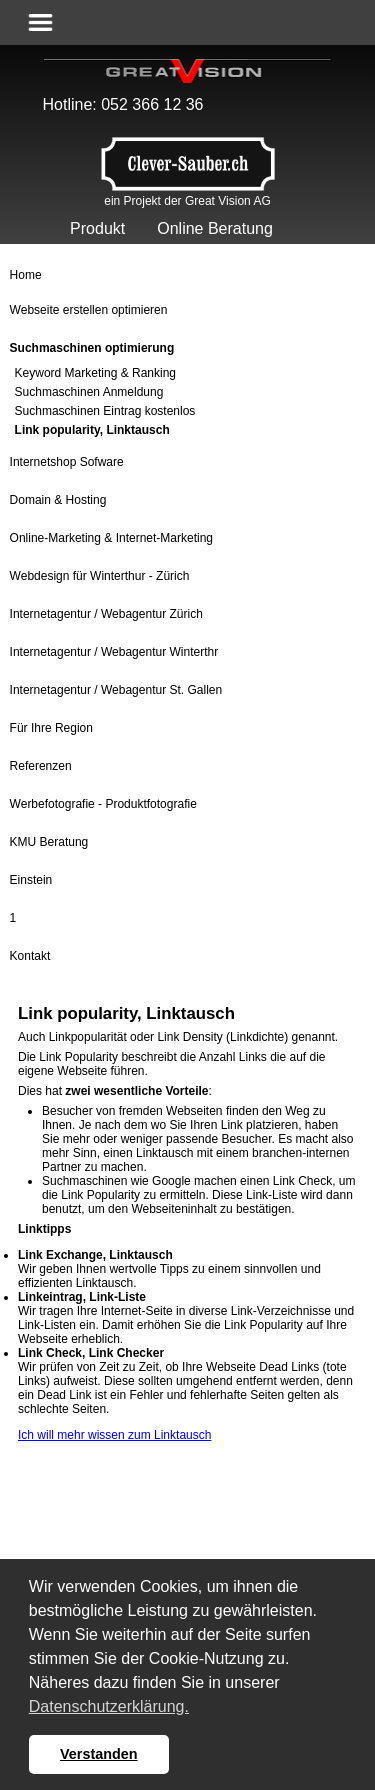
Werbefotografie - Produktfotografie (103, 804)
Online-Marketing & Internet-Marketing (111, 538)
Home (26, 275)
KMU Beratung (49, 842)
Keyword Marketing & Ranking (95, 373)
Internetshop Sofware (67, 462)
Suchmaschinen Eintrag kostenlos (105, 411)
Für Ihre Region (51, 728)
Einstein (31, 880)
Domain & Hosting (58, 500)
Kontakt (30, 956)
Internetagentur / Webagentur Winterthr (114, 652)
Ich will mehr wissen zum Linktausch (114, 1435)
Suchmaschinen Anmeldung (89, 392)
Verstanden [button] (99, 1754)
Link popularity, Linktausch (92, 430)
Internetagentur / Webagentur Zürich (106, 614)
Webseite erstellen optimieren (89, 310)
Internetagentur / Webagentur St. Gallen (116, 690)
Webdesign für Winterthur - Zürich (100, 576)
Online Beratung (215, 228)
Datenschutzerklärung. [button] (109, 1706)
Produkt (97, 228)
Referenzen (41, 766)
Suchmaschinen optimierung (92, 348)
